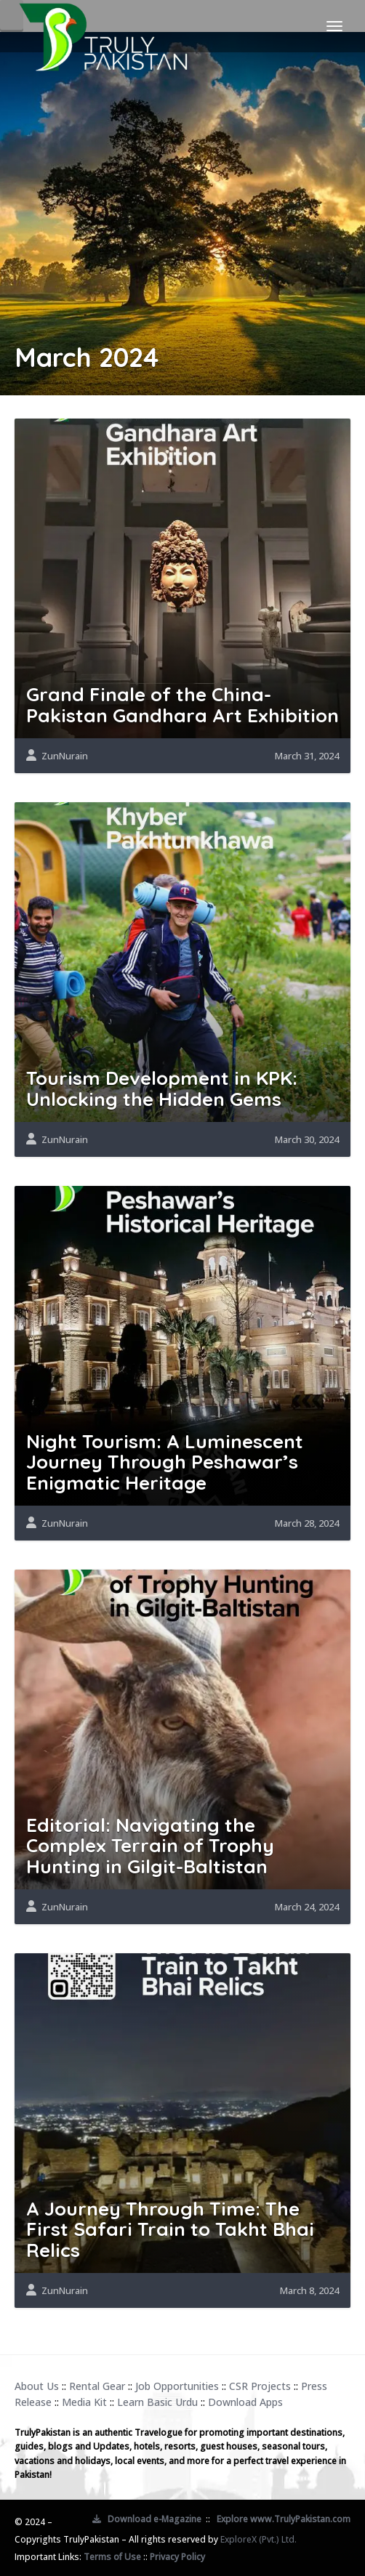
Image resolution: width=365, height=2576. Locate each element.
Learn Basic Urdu (157, 2402)
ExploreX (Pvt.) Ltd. (258, 2539)
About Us (37, 2386)
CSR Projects (260, 2386)
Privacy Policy (177, 2557)
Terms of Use (112, 2557)
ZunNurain (64, 755)
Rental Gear (97, 2386)
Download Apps (245, 2402)
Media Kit (84, 2402)
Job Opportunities (177, 2386)
